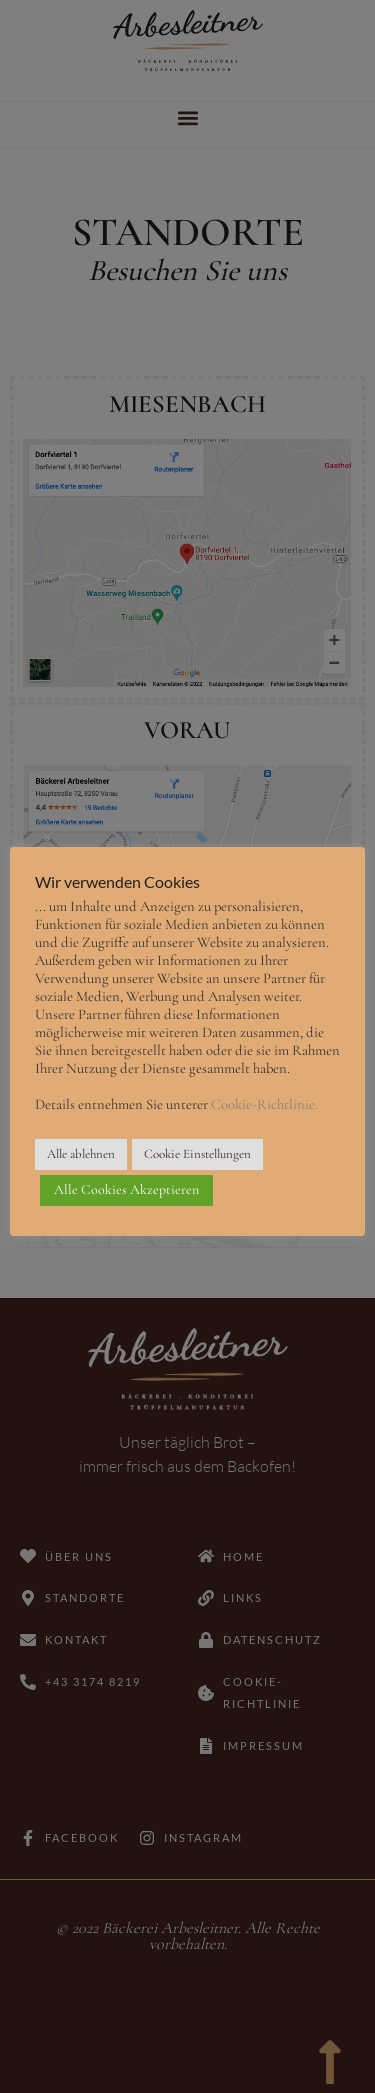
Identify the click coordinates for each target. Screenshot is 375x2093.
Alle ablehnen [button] (81, 1154)
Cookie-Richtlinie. (264, 1104)
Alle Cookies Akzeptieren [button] (126, 1189)
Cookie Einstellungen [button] (197, 1154)
